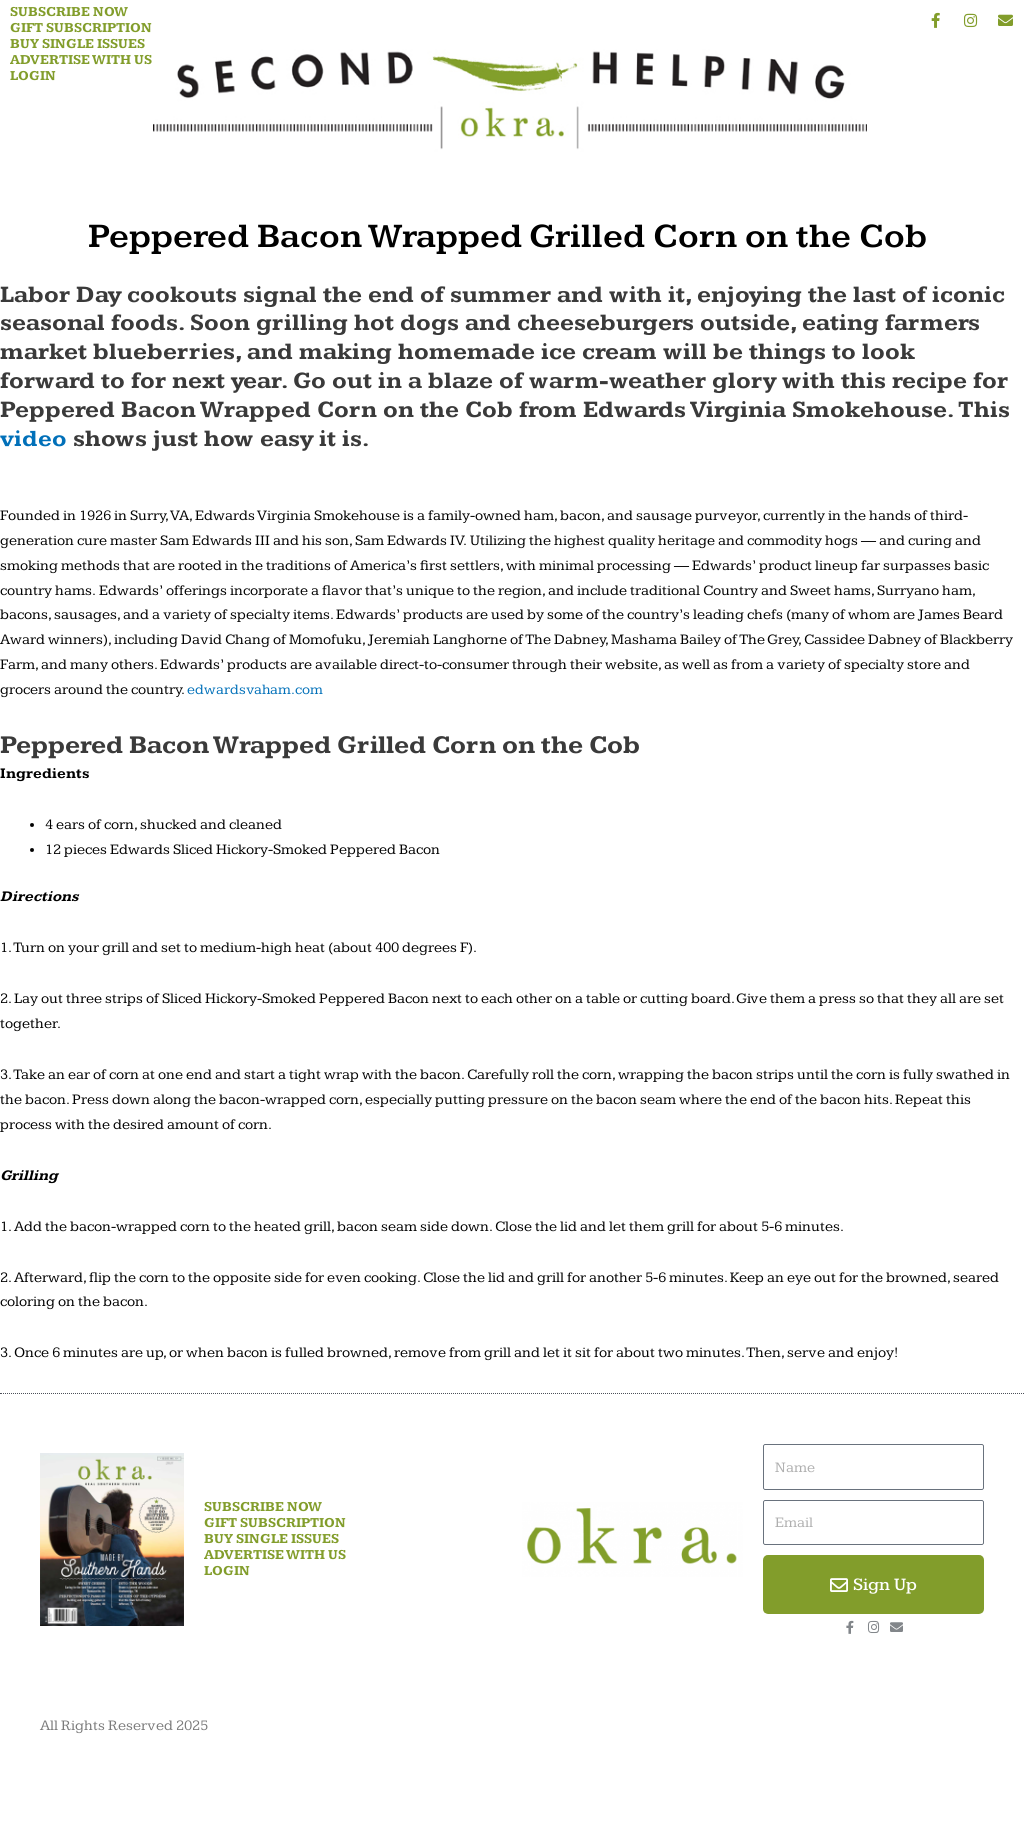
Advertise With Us (81, 60)
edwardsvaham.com (256, 689)
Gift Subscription (81, 28)
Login (33, 76)
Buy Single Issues (77, 44)
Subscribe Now (69, 12)
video (33, 439)
